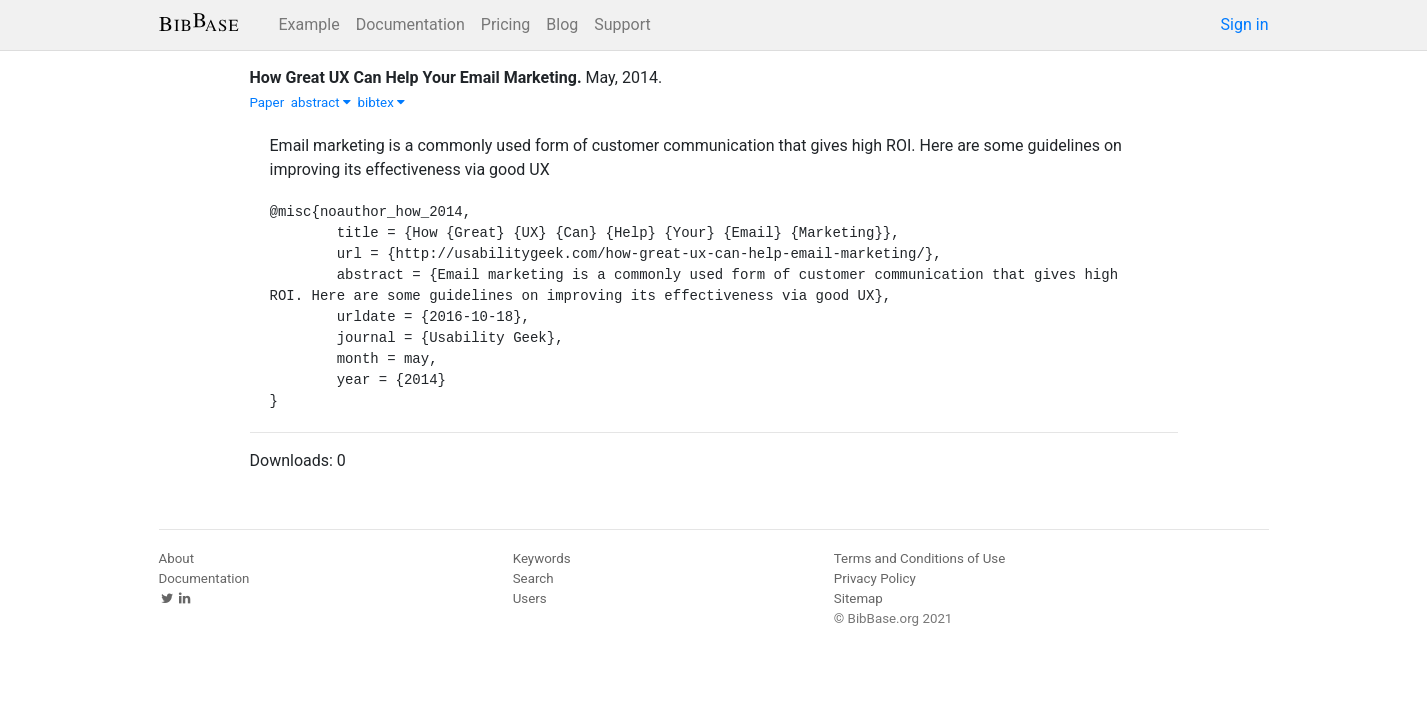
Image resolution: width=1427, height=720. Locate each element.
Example (309, 24)
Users (530, 598)
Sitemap (858, 598)
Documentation (410, 24)
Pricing (506, 24)
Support (622, 24)
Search (533, 578)
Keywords (542, 558)
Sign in (1245, 24)
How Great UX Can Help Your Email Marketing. (416, 77)
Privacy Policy (875, 578)
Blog (562, 24)
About (177, 558)
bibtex (382, 102)
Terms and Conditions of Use (919, 558)
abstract (321, 102)
